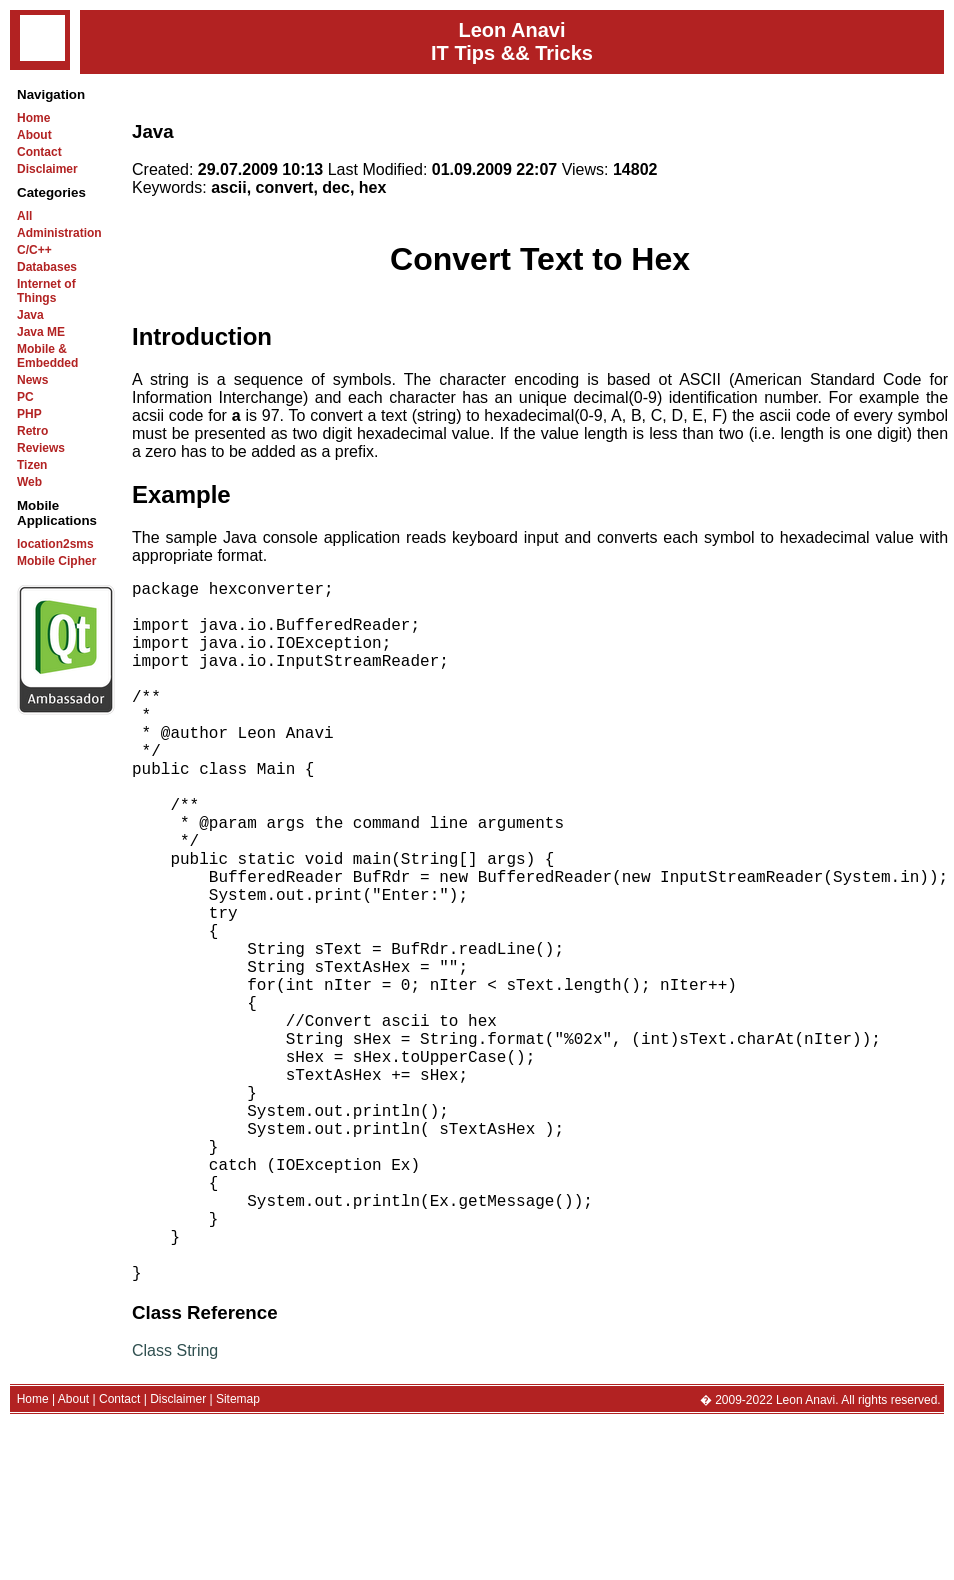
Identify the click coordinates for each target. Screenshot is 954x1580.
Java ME (41, 332)
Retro (32, 431)
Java (30, 315)
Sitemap (238, 1555)
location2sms (55, 544)
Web (29, 482)
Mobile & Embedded (47, 356)
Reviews (41, 448)
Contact (39, 152)
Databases (47, 267)
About (34, 135)
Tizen (32, 465)
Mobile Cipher (56, 561)
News (32, 380)
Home (33, 118)
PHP (29, 414)
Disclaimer (47, 169)
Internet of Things (46, 291)
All (24, 216)
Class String (175, 1506)
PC (25, 397)
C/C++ (34, 250)
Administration (59, 233)
